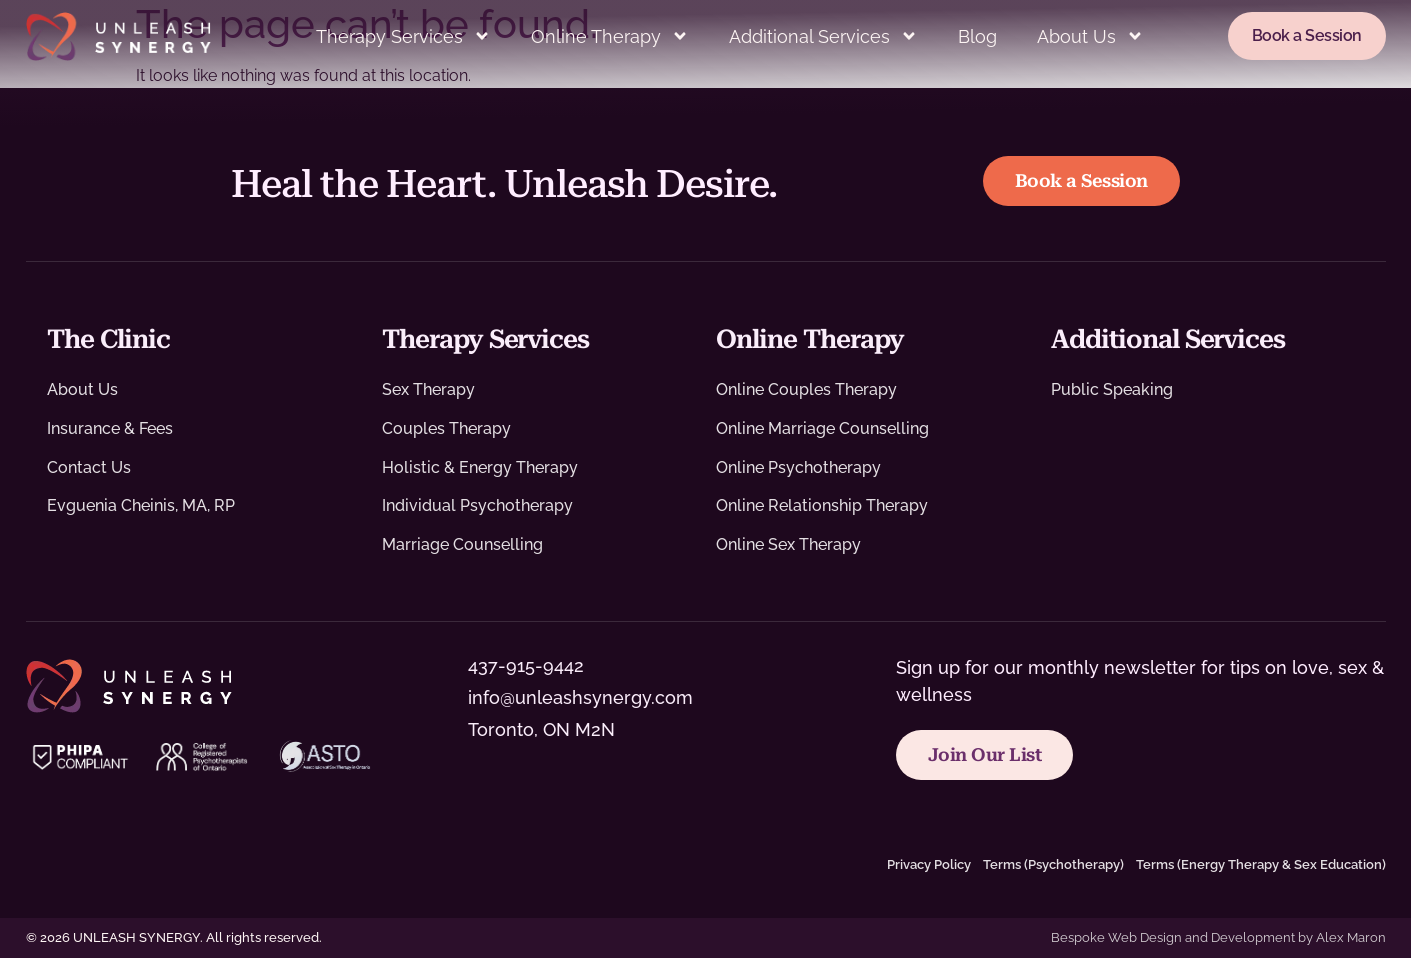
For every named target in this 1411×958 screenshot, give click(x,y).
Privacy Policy (929, 864)
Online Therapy (610, 36)
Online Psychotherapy (798, 467)
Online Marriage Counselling (822, 428)
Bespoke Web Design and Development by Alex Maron (1218, 937)
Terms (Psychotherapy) (1053, 864)
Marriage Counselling (462, 544)
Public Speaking (1112, 389)
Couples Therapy (446, 428)
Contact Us (89, 467)
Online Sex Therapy (788, 544)
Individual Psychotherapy (477, 505)
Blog (977, 36)
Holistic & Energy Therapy (480, 467)
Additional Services (823, 36)
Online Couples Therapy (806, 389)
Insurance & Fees (110, 428)
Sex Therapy (428, 389)
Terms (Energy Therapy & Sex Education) (1261, 864)
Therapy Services (403, 36)
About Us (1090, 36)
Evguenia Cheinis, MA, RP (141, 505)
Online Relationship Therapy (822, 505)
